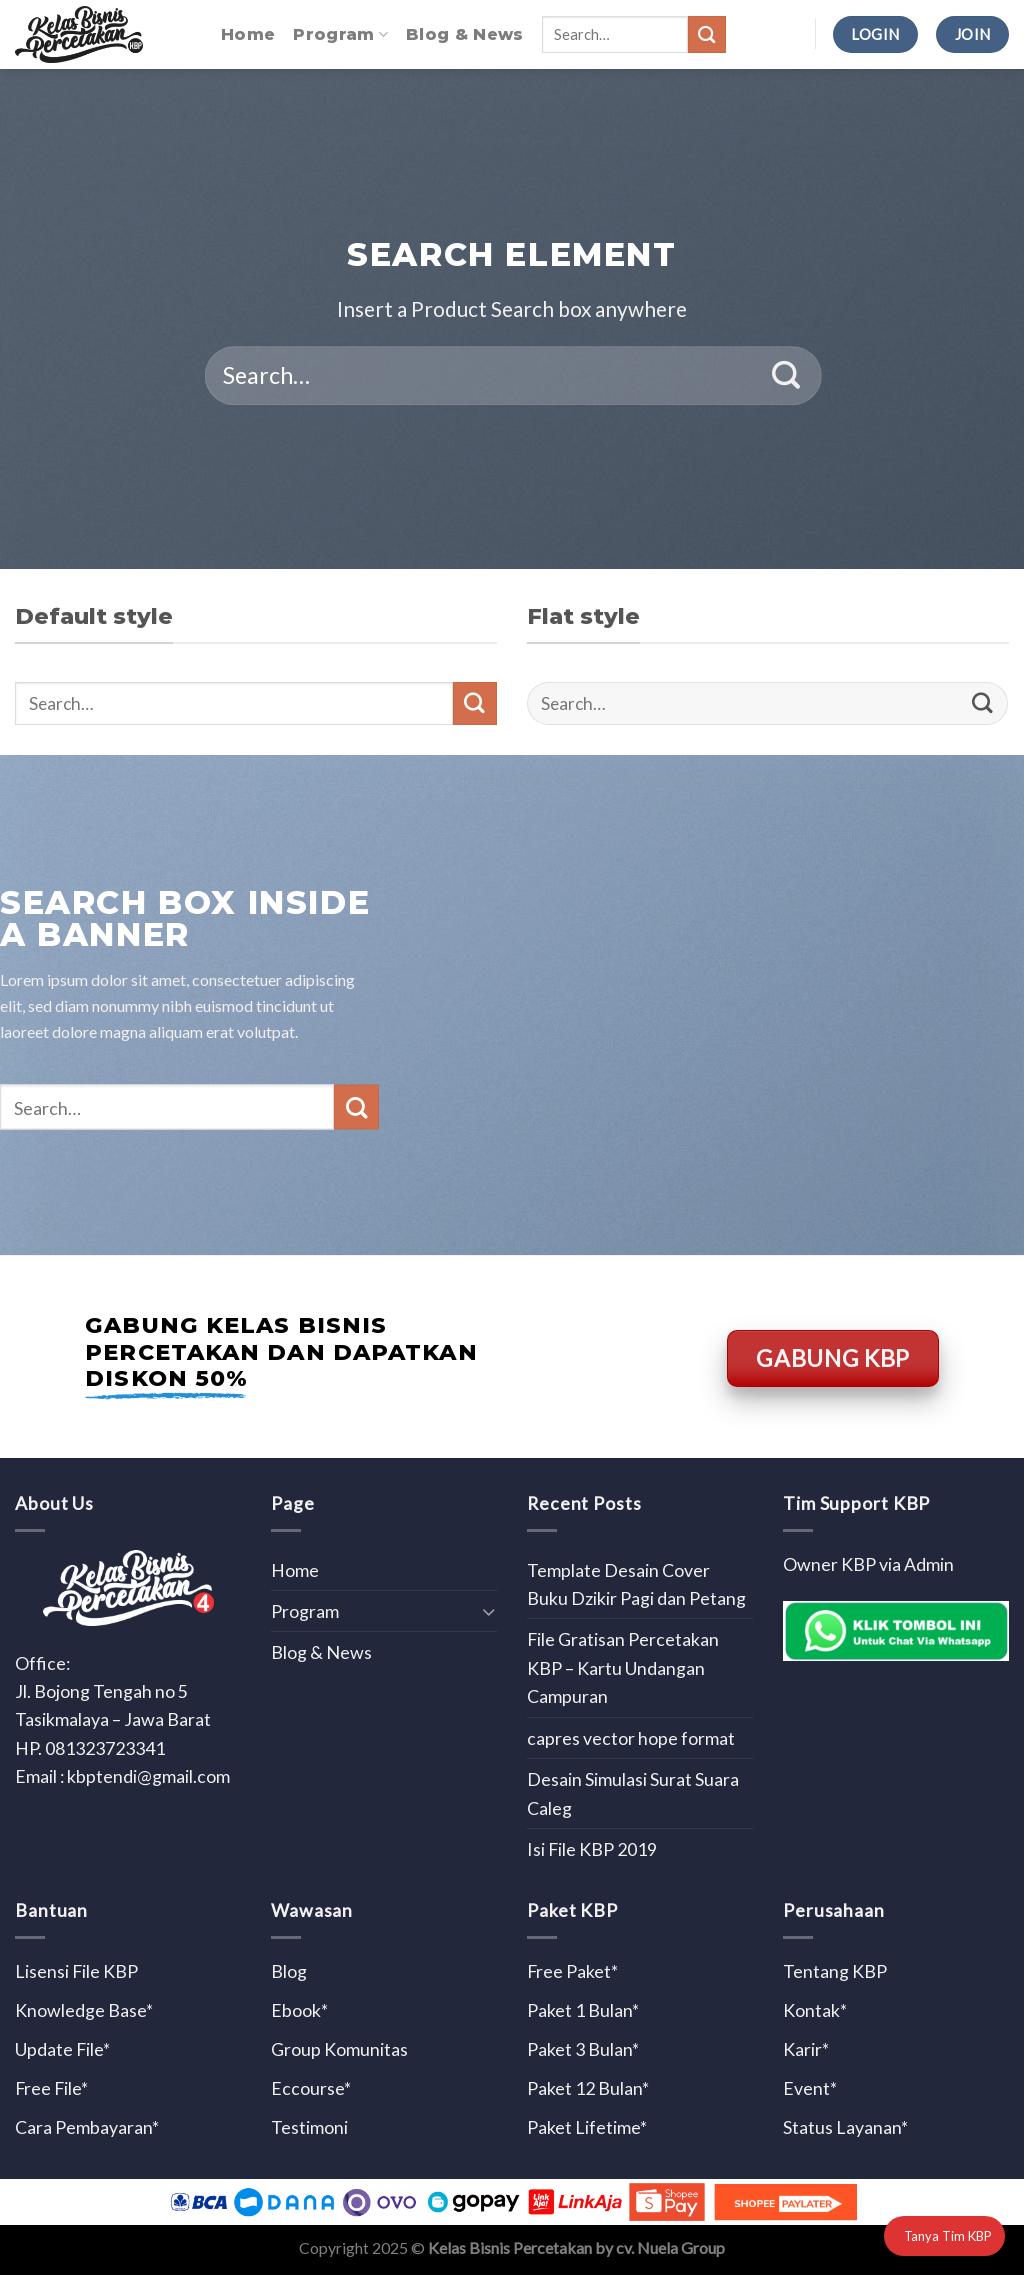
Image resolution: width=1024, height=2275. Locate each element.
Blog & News (465, 34)
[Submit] (707, 34)
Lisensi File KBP (76, 1971)
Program (340, 34)
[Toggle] (488, 1611)
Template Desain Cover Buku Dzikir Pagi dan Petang (636, 1584)
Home (248, 34)
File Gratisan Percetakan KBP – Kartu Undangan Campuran (623, 1667)
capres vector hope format (631, 1738)
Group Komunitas (339, 2049)
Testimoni (309, 2127)
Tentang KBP (835, 1971)
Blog (289, 1971)
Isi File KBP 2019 (592, 1849)
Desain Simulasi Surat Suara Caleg (633, 1793)
